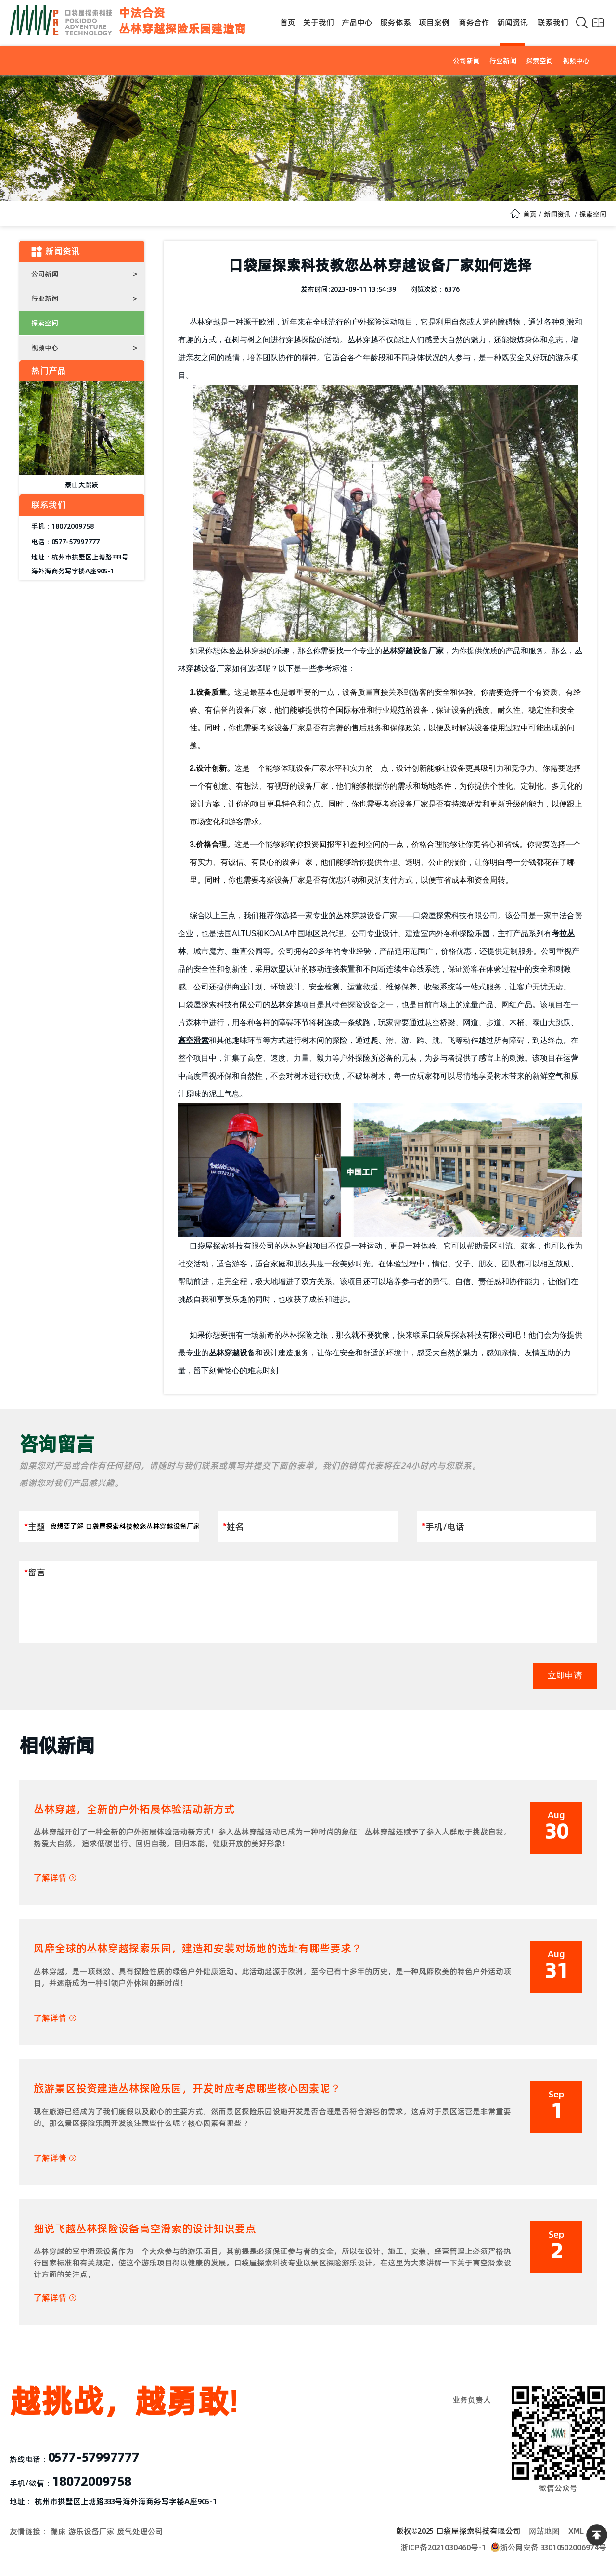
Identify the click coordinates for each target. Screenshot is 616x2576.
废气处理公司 (140, 2531)
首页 (287, 22)
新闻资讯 (512, 22)
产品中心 (357, 22)
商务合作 (474, 22)
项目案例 (434, 22)
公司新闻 (466, 60)
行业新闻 (502, 60)
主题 (34, 1527)
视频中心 (576, 60)
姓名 (233, 1527)
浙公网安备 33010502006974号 (548, 2547)
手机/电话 (443, 1527)
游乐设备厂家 (91, 2531)
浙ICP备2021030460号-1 (443, 2547)
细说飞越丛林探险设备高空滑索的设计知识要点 (145, 2228)
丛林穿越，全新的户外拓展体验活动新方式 (134, 1809)
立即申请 (565, 1675)
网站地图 (544, 2530)
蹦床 (58, 2531)
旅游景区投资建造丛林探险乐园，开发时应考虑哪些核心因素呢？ (187, 2088)
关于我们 (318, 22)
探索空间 (539, 60)
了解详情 (55, 1877)
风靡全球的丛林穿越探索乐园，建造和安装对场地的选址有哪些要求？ (198, 1948)
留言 (34, 1572)
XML (576, 2530)
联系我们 (553, 22)
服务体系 (395, 22)
